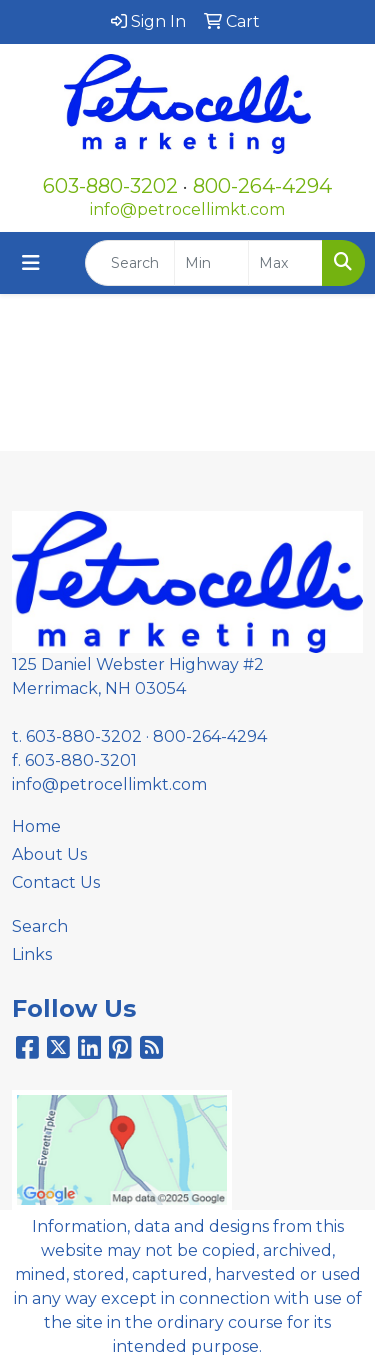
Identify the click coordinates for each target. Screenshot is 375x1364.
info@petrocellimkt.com (187, 209)
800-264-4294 (262, 186)
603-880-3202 (110, 186)
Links (32, 954)
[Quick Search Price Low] (211, 263)
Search (40, 926)
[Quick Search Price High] (285, 263)
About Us (49, 854)
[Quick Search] (130, 263)
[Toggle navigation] (31, 263)
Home (36, 826)
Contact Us (56, 882)
